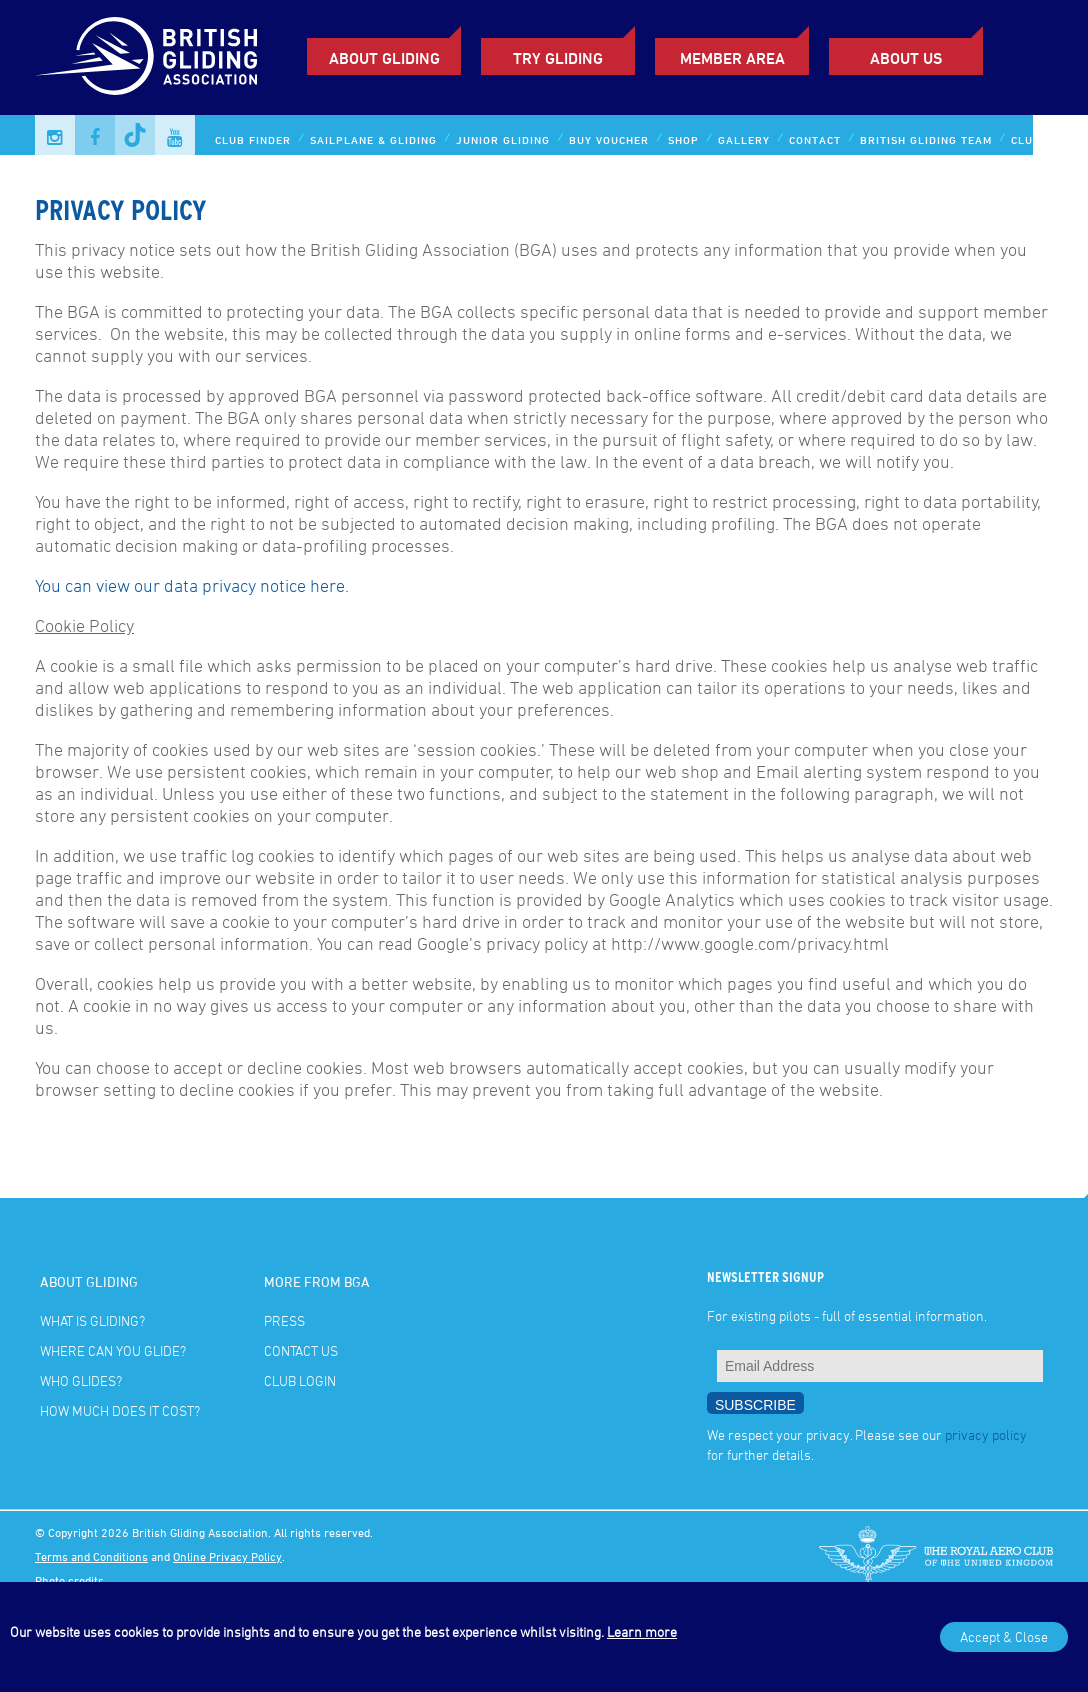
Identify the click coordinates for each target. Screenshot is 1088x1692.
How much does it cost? (120, 1410)
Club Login (1045, 139)
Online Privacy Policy (227, 1556)
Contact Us (301, 1350)
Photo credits (69, 1580)
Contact (815, 139)
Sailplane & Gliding (373, 139)
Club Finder (253, 139)
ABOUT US (906, 58)
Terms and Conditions (91, 1556)
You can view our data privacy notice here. (192, 585)
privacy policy (986, 1434)
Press (284, 1320)
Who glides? (81, 1380)
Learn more (642, 1631)
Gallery (744, 139)
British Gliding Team (926, 139)
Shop (683, 139)
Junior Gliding (503, 139)
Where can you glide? (113, 1350)
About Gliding (384, 58)
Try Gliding (558, 58)
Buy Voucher (609, 139)
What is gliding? (92, 1320)
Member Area (732, 58)
